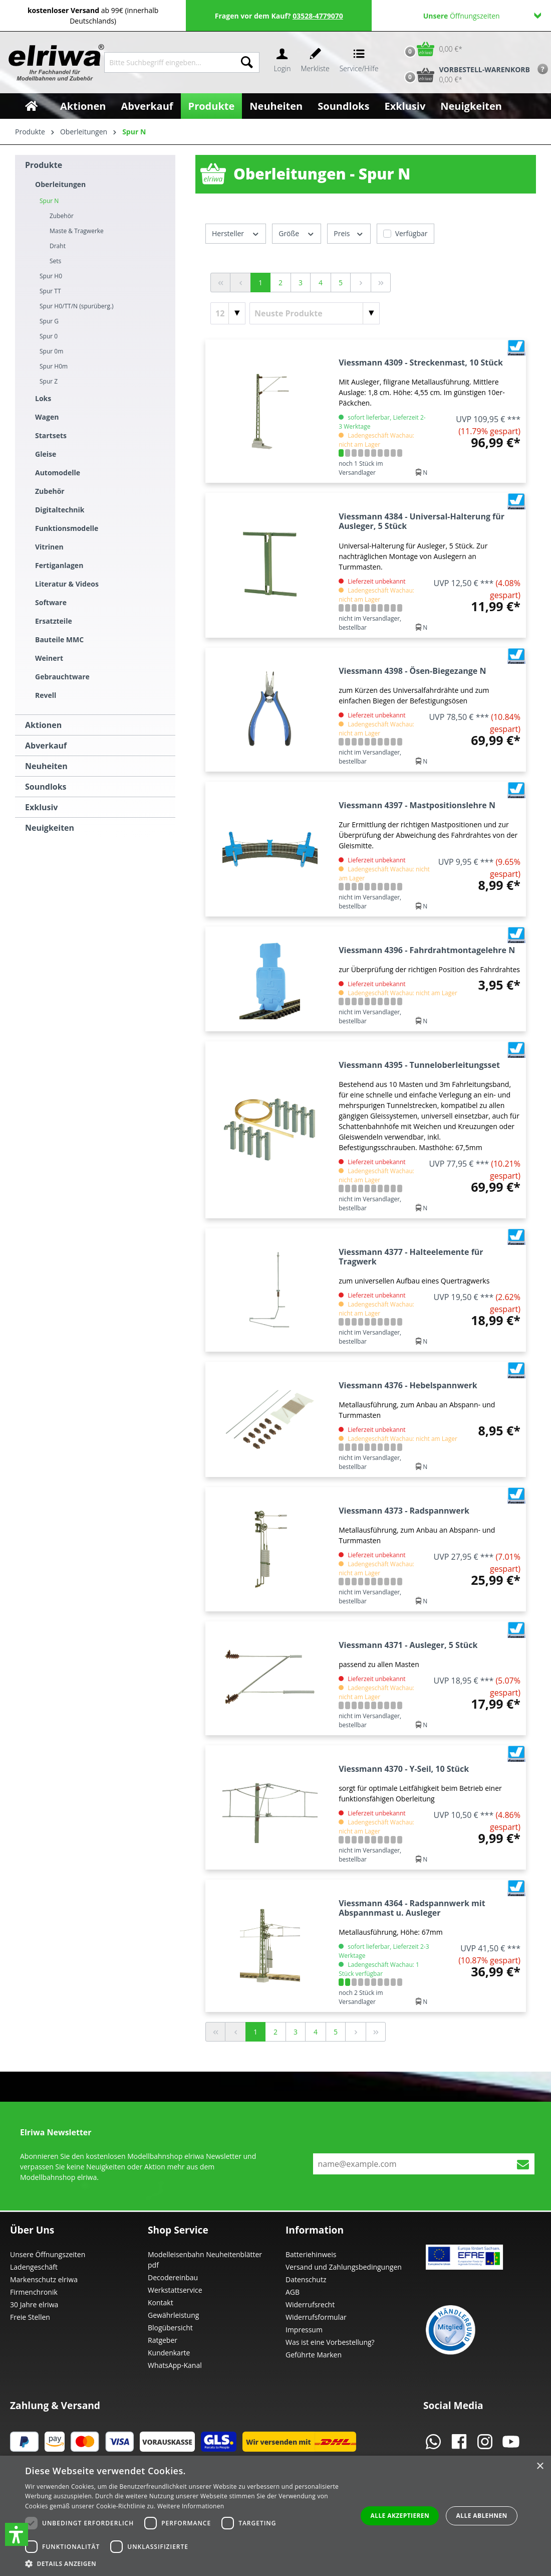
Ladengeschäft (34, 2267)
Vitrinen (49, 546)
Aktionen (43, 724)
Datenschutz (306, 2279)
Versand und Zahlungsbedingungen (344, 2267)
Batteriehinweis (311, 2254)
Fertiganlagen (59, 565)
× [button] (539, 2466)
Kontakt (160, 2302)
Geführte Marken (314, 2354)
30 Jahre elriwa (34, 2304)
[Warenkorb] (431, 49)
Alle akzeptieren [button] (400, 2515)
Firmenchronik (34, 2292)
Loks (43, 398)
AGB (293, 2292)
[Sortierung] (314, 313)
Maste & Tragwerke (77, 231)
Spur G (49, 321)
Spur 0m (51, 351)
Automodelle (57, 472)
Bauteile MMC (59, 639)
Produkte (43, 164)
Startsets (51, 435)
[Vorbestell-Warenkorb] (465, 75)
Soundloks (46, 786)
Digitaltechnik (60, 509)
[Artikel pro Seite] (227, 313)
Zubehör (50, 491)
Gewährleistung (173, 2315)
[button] (16, 2534)
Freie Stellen (30, 2317)
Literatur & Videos (67, 584)
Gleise (45, 454)
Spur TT (50, 291)
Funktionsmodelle (66, 528)
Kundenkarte (169, 2352)
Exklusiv (41, 807)
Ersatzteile (53, 621)
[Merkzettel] (315, 62)
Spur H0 (51, 276)
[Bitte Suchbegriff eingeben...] (169, 62)
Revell (45, 695)
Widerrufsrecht (310, 2304)
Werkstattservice (175, 2290)
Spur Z (49, 381)
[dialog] (275, 2516)
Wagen (47, 417)
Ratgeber (162, 2340)
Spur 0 (49, 336)
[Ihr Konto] (282, 62)
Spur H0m (54, 366)
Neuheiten (46, 766)
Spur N (49, 201)
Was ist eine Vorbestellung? (330, 2342)
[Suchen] (246, 62)
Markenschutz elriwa (44, 2279)
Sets (55, 261)
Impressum (304, 2329)
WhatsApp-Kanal (175, 2365)
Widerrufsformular (316, 2317)
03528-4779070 (318, 16)
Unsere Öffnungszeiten (47, 2254)
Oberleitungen (60, 184)
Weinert (49, 658)
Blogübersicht (170, 2327)
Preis (349, 233)
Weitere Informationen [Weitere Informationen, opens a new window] (190, 2506)
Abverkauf (46, 745)
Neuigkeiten (49, 827)
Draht (58, 246)
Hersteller (235, 233)
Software (51, 602)
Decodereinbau (173, 2277)
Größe (297, 233)
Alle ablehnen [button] (481, 2515)
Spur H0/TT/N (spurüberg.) (77, 306)
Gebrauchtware (62, 676)
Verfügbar (411, 233)
